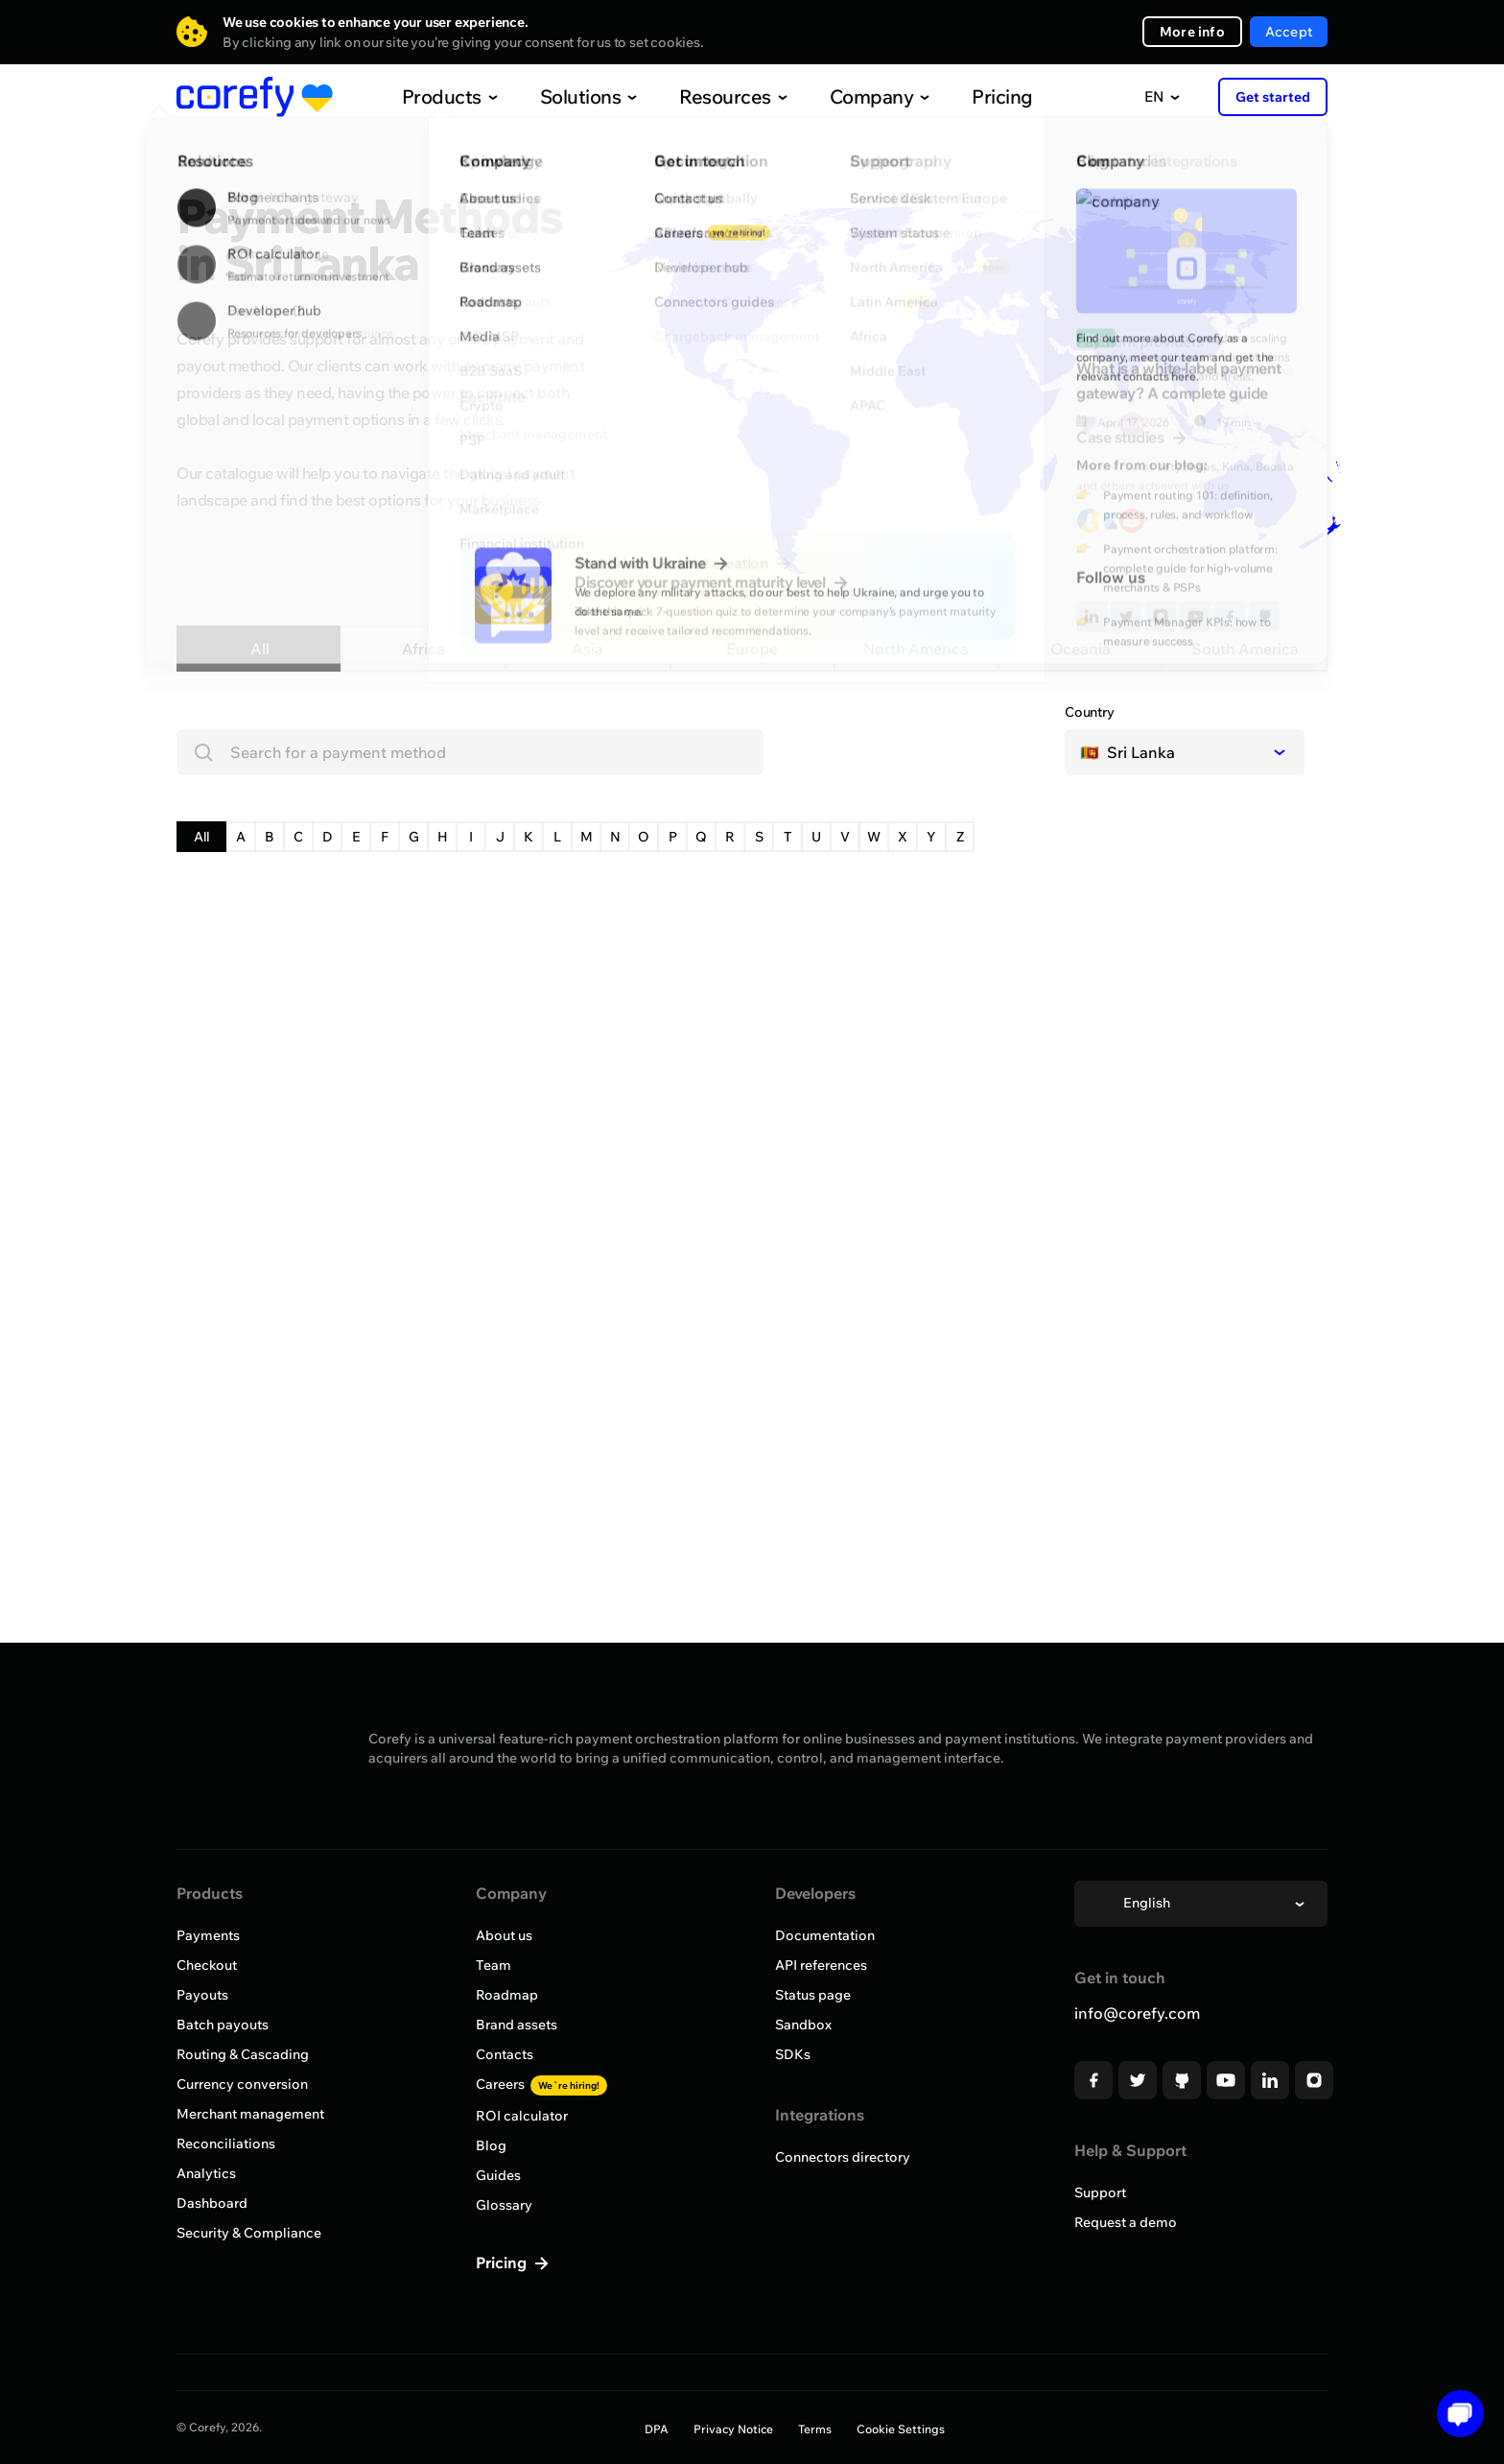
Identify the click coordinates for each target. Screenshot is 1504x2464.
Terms (815, 2429)
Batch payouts (222, 2024)
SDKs (793, 2054)
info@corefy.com (1137, 2013)
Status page (813, 1994)
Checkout (206, 1965)
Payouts (202, 1994)
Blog (491, 2145)
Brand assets (516, 2024)
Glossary (504, 2205)
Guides (498, 2175)
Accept (1288, 31)
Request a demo (1125, 2222)
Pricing (962, 96)
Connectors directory (842, 2157)
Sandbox (803, 2024)
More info (1192, 31)
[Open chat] (1453, 2413)
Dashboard (211, 2203)
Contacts (504, 2054)
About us (504, 1935)
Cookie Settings (901, 2429)
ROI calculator (522, 2115)
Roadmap (507, 1994)
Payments (208, 1935)
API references (821, 1965)
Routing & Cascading (242, 2054)
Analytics (206, 2173)
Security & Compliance (248, 2232)
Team (493, 1965)
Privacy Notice (733, 2429)
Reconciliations (225, 2143)
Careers (541, 2084)
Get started (1272, 97)
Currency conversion (242, 2084)
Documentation (825, 1935)
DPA (657, 2429)
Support (1100, 2192)
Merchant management (250, 2113)
